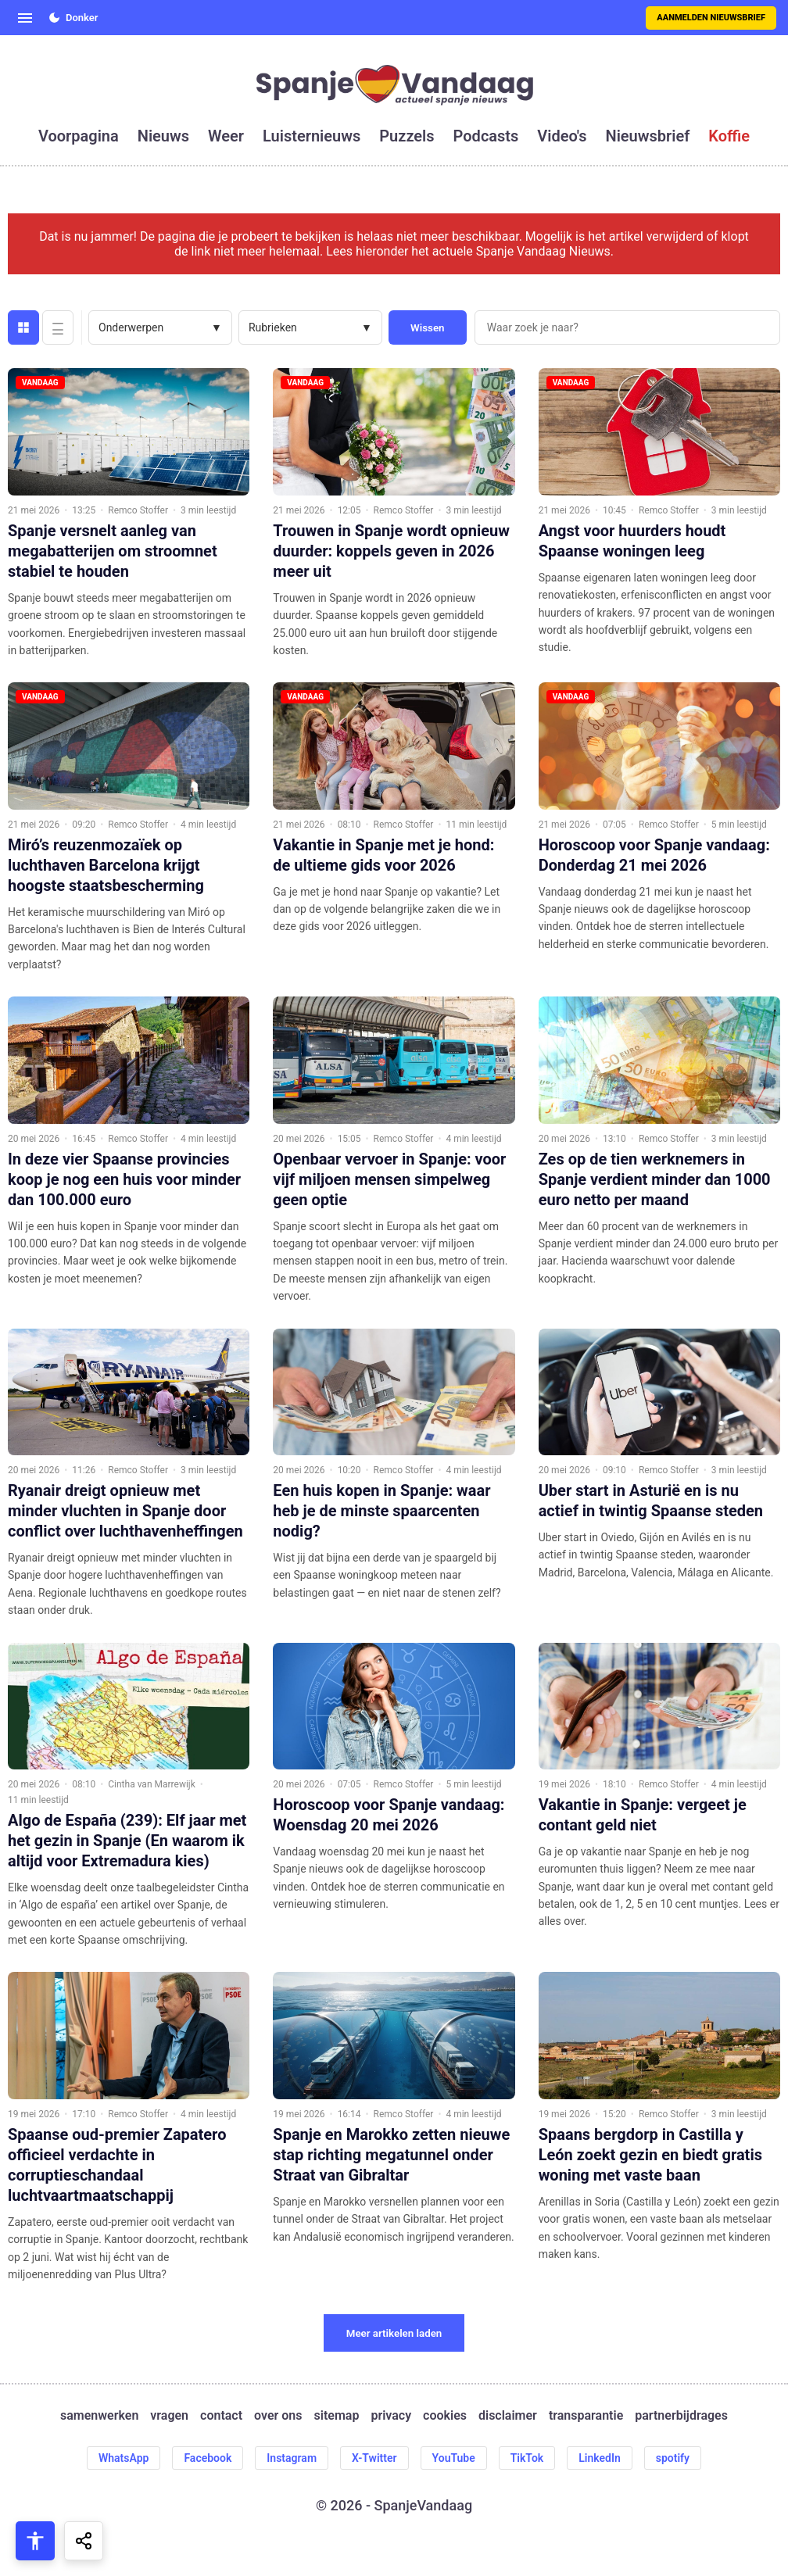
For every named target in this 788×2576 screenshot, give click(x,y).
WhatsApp (123, 2458)
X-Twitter (374, 2458)
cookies (445, 2415)
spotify (673, 2458)
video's (561, 136)
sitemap (337, 2415)
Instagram (292, 2458)
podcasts (486, 136)
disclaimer (507, 2415)
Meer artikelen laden (394, 2333)
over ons (278, 2415)
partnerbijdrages (681, 2415)
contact (221, 2415)
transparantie (586, 2415)
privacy (391, 2415)
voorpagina (78, 136)
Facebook (207, 2458)
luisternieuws (311, 136)
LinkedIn (599, 2458)
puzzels (406, 136)
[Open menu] (25, 18)
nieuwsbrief (648, 136)
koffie (729, 136)
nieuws (163, 136)
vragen (169, 2415)
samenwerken (99, 2415)
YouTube (453, 2458)
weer (226, 136)
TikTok (527, 2458)
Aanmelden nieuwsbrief (711, 18)
